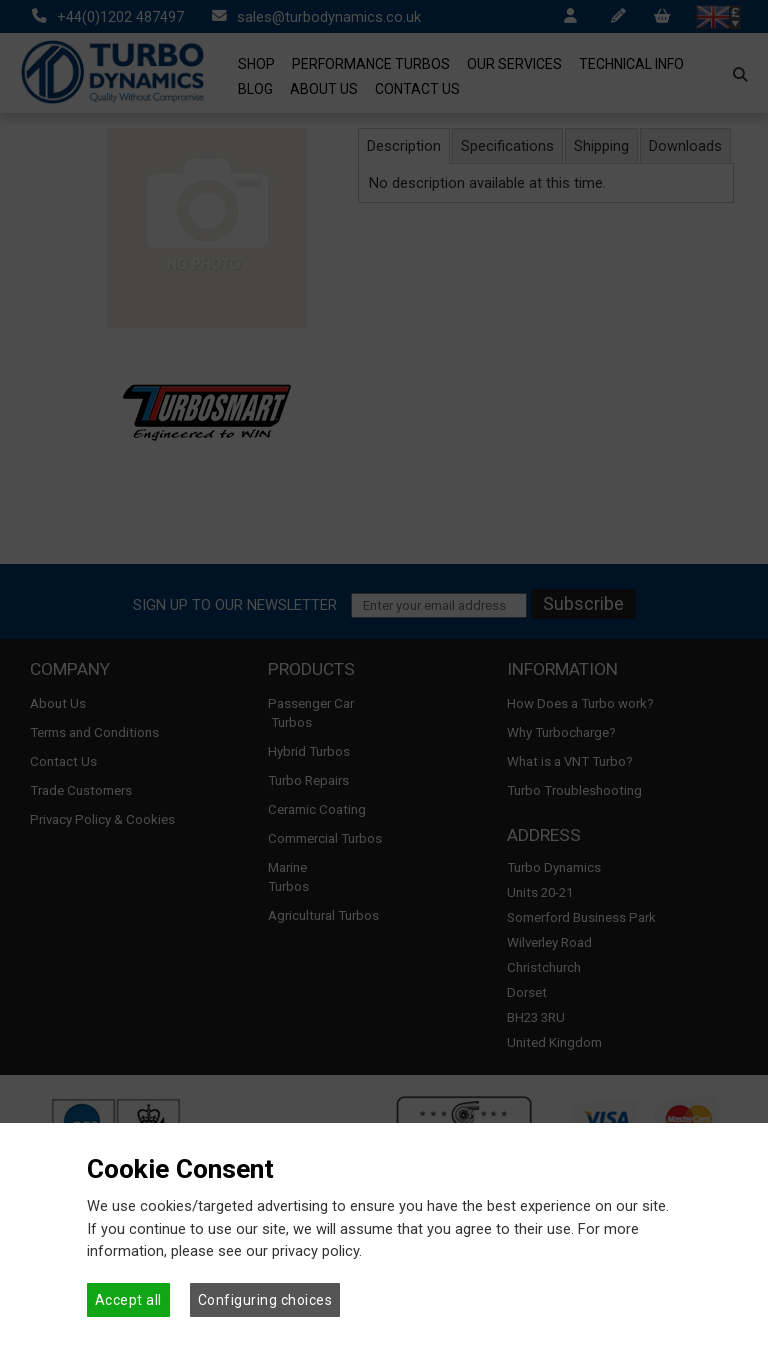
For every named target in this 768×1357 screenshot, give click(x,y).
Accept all (128, 1300)
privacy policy (315, 1251)
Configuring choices (265, 1300)
